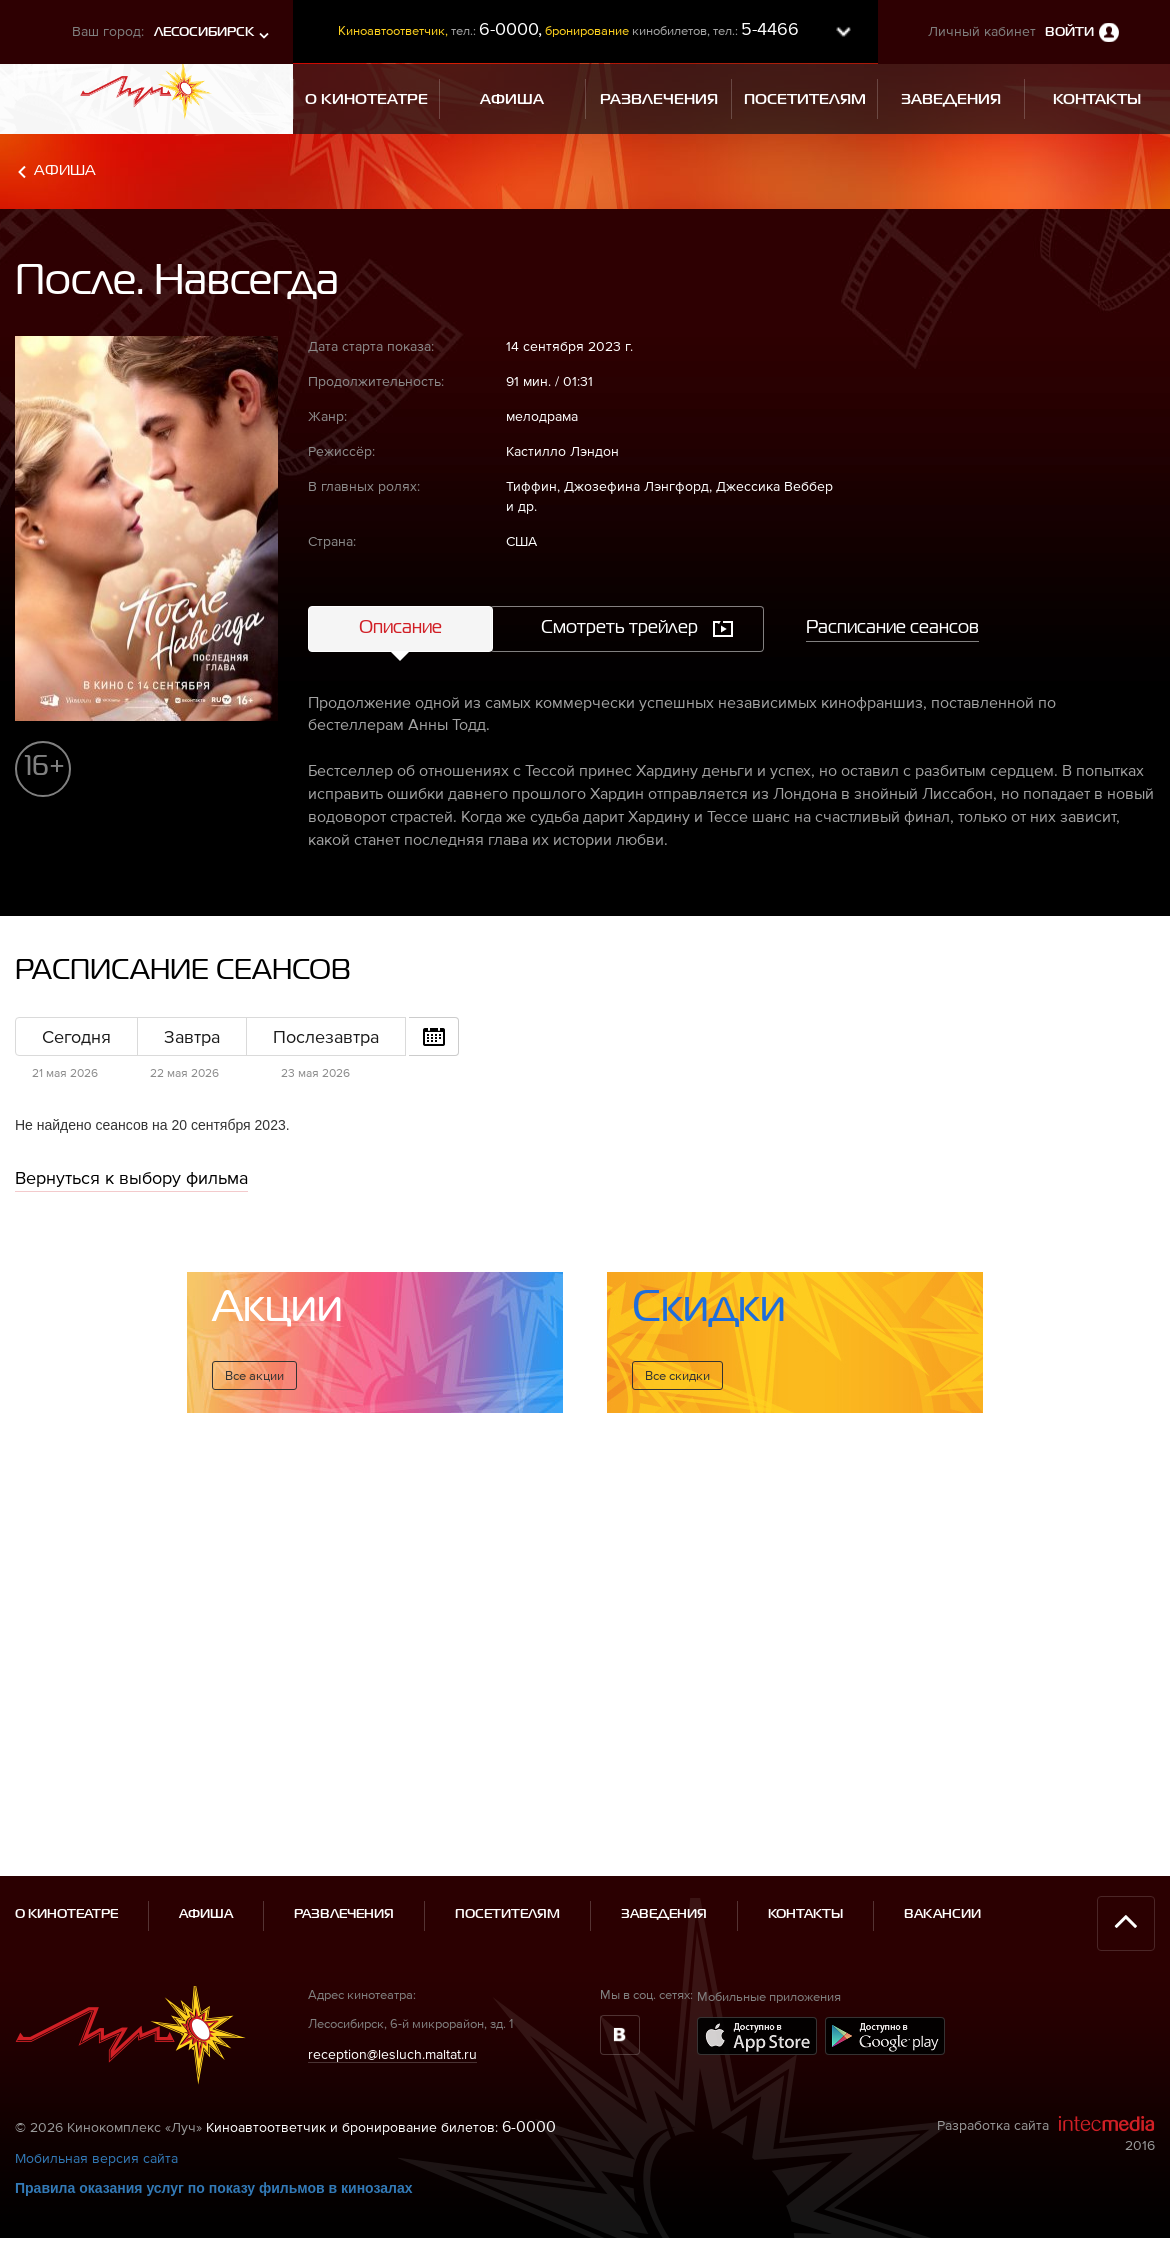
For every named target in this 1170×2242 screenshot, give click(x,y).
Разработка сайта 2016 (1046, 2048)
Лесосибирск (204, 32)
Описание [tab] (400, 628)
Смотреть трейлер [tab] (619, 628)
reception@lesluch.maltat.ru (392, 1967)
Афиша (65, 170)
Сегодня (76, 1036)
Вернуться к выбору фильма (131, 1177)
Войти (1069, 32)
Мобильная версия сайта (96, 2072)
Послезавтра (326, 1036)
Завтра (192, 1036)
